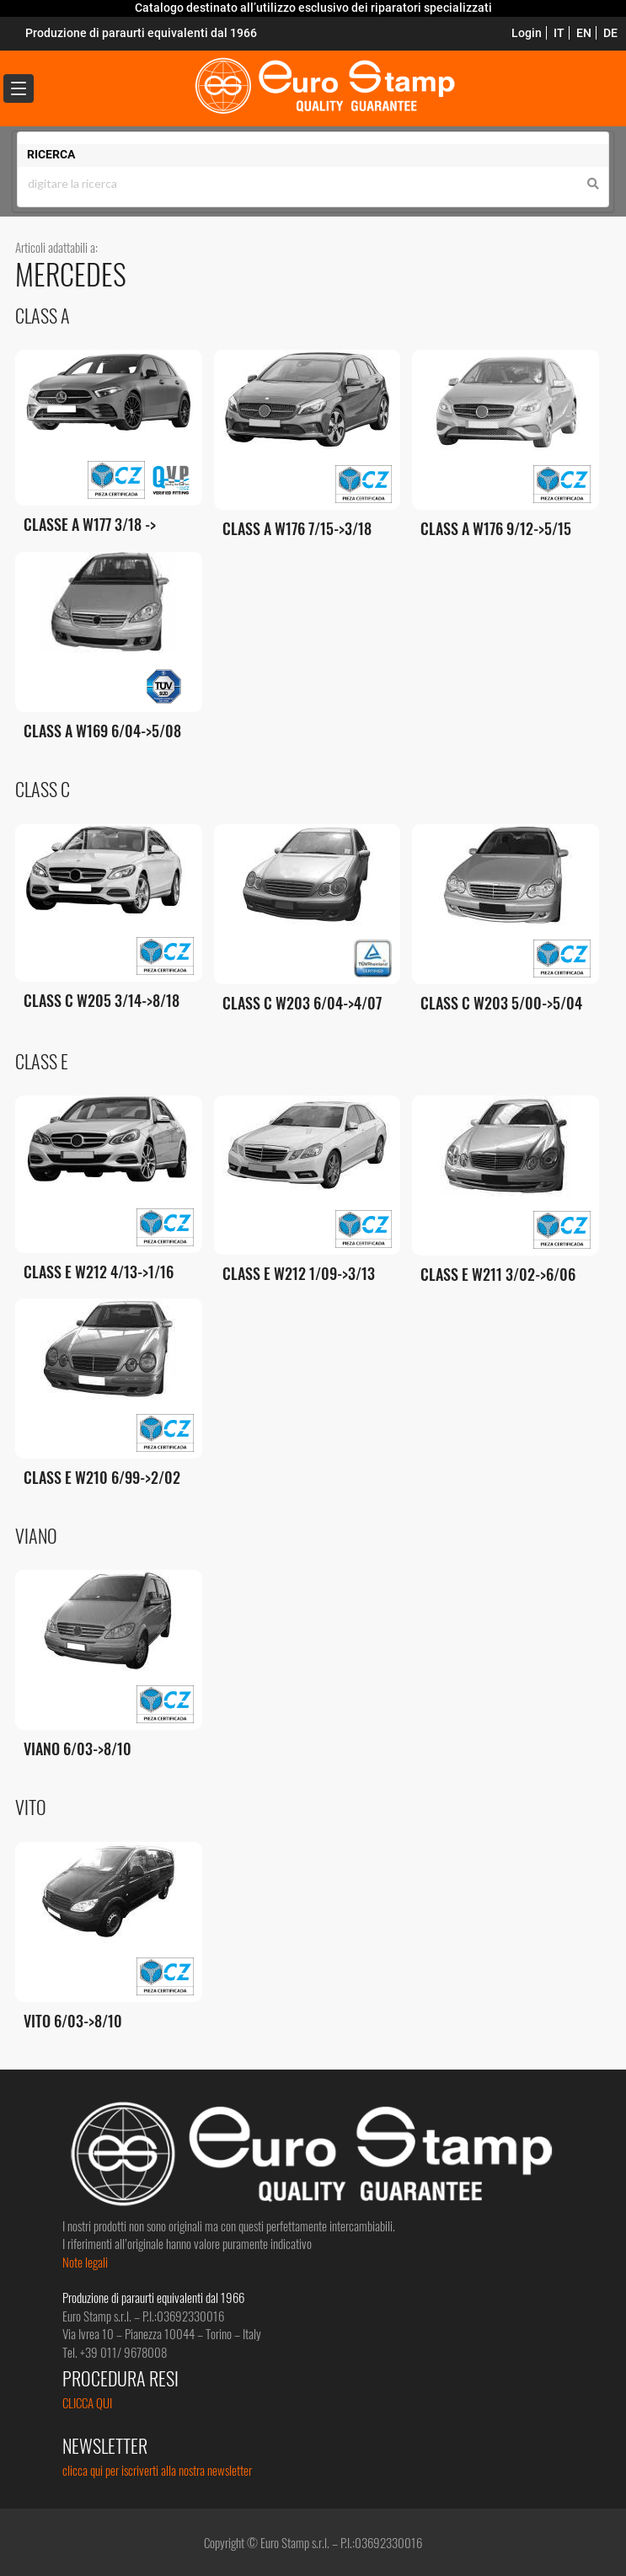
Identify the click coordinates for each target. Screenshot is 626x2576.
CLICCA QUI (87, 2402)
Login (526, 33)
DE (610, 33)
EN (583, 33)
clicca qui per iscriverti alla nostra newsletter (157, 2470)
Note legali (85, 2261)
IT (559, 33)
